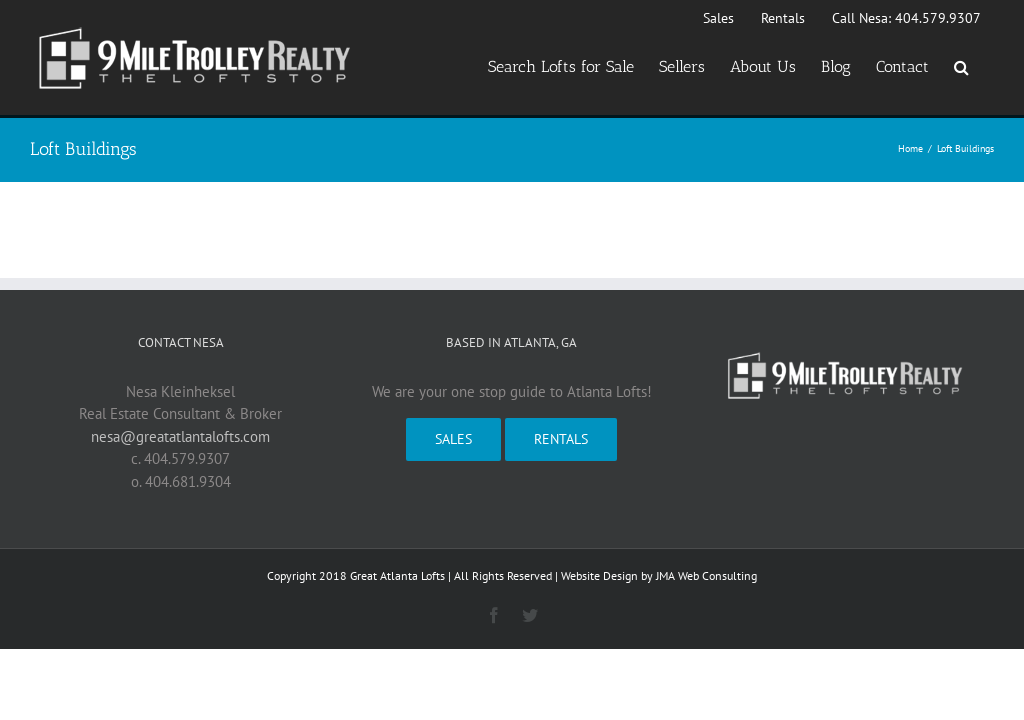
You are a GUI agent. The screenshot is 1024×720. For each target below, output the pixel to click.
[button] (961, 67)
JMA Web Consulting (706, 575)
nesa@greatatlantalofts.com (180, 436)
